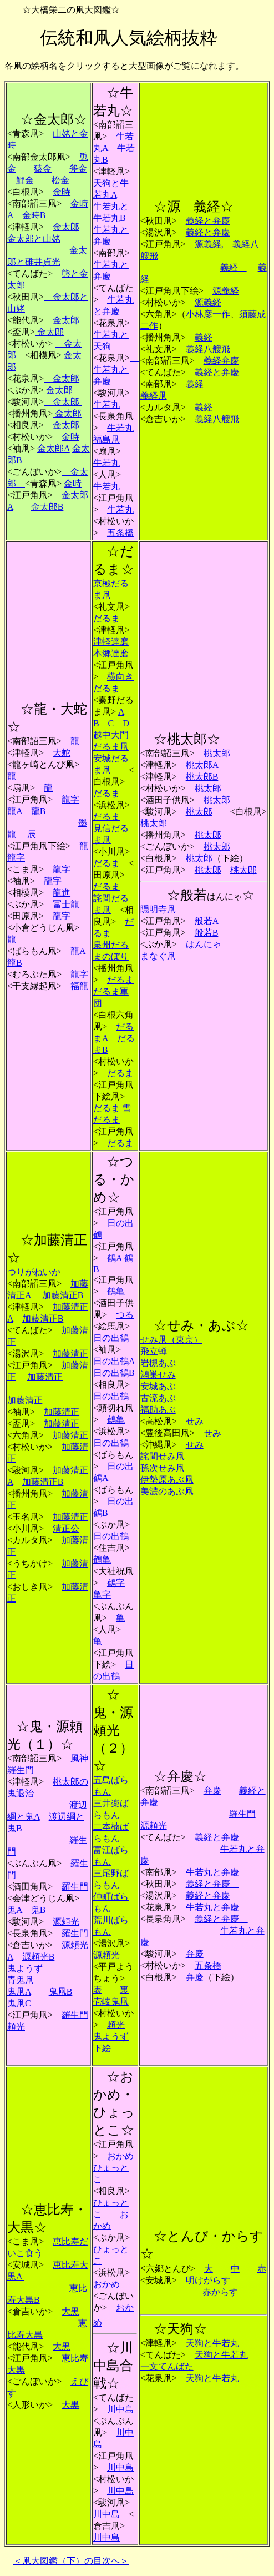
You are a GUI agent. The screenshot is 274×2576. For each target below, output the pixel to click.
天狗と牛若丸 (212, 2343)
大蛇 (61, 752)
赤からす (220, 2292)
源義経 (225, 290)
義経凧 (153, 395)
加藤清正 (70, 1353)
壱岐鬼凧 (111, 2001)
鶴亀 (116, 1291)
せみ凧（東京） (171, 1339)
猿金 (43, 168)
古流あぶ (158, 1398)
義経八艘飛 (208, 349)
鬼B (38, 1910)
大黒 (70, 2311)
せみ (195, 1421)
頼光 (16, 2026)
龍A (14, 811)
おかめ (120, 2156)
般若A (207, 921)
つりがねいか (33, 1272)
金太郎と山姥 (33, 238)
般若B (207, 932)
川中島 (120, 2409)
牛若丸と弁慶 (116, 369)
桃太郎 (217, 753)
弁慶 (212, 1790)
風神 (79, 1758)
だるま (106, 618)
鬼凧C (19, 2003)
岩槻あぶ (158, 1363)
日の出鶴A (114, 1361)
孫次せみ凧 (162, 1468)
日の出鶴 (111, 1338)
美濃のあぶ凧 (167, 1491)
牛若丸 (106, 404)
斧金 (78, 168)
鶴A (114, 1258)
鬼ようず (25, 1968)
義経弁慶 (221, 360)
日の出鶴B (114, 1373)
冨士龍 (66, 904)
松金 (60, 180)
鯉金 (25, 180)
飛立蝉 (153, 1351)
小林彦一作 (208, 314)
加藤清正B (63, 1295)
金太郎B (47, 506)
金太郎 (66, 227)
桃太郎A (202, 765)
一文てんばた (167, 2366)
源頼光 (66, 1921)
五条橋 (120, 533)
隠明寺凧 (158, 909)
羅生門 (20, 1770)
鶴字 (116, 1583)
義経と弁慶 (208, 220)
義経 (233, 267)
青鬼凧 (25, 1980)
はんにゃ (203, 944)
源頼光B (38, 1956)
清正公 (66, 1528)
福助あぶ (158, 1409)
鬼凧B (61, 1991)
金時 (61, 192)
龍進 (61, 892)
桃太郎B (202, 776)
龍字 (70, 799)
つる (125, 1314)
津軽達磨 (111, 641)
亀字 (102, 1594)
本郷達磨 (111, 653)
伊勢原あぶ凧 (167, 1479)
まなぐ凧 (162, 956)
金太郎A (53, 448)
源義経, (209, 244)
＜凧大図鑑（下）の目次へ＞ (71, 2560)
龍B (38, 811)
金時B (34, 215)
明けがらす (208, 2280)
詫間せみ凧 (162, 1456)
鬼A (14, 1910)
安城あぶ (158, 1386)
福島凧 (106, 439)
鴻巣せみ (158, 1374)
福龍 (79, 986)
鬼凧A (19, 1991)
